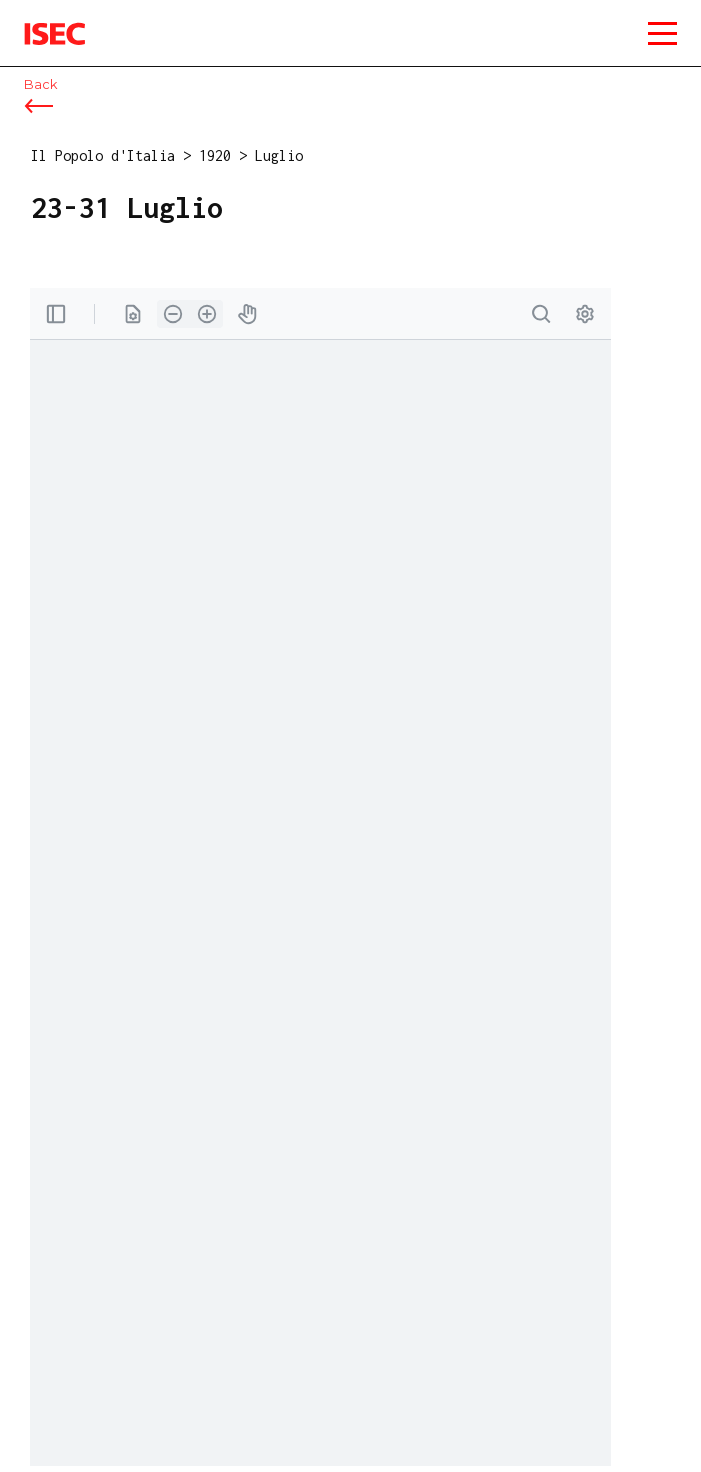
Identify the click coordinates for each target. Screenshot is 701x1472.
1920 (215, 155)
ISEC (40, 19)
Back (40, 84)
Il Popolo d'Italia (103, 155)
